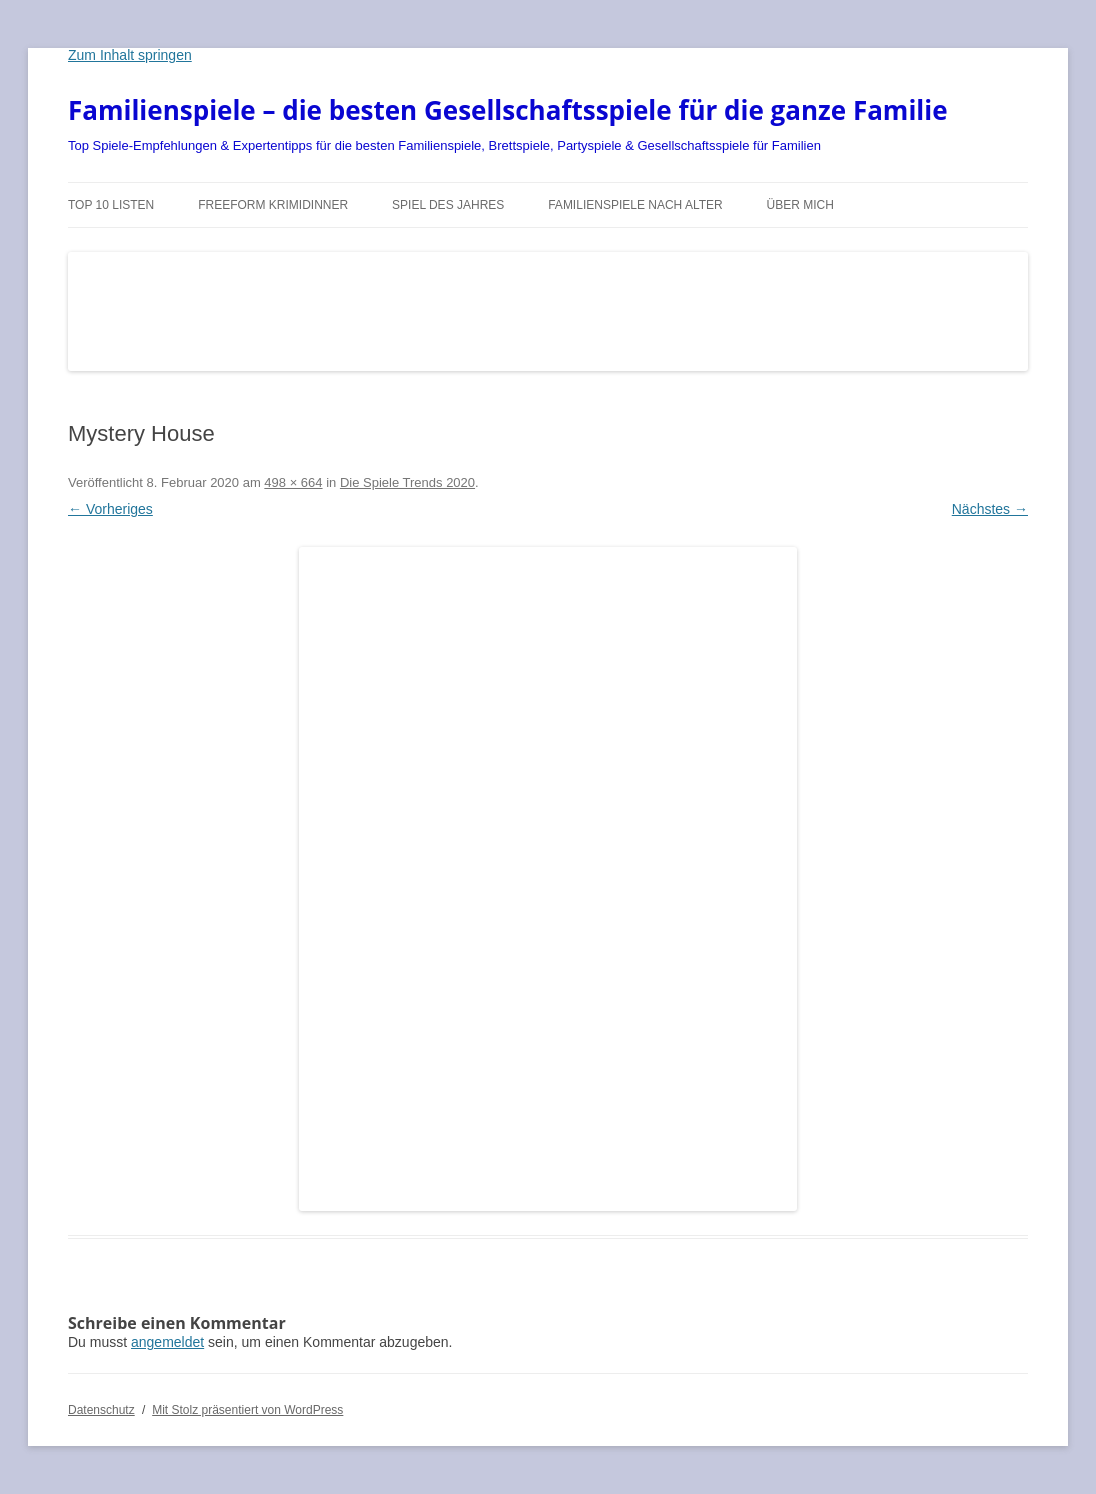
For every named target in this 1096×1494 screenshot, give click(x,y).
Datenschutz (101, 1410)
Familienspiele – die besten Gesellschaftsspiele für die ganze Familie (508, 110)
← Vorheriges (110, 509)
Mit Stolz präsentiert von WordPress (247, 1410)
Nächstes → (990, 509)
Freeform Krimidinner (273, 205)
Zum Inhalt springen (130, 55)
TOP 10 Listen (111, 205)
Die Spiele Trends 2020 (407, 482)
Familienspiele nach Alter (635, 205)
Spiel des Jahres (448, 205)
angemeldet (167, 1342)
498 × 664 (293, 482)
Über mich (800, 205)
